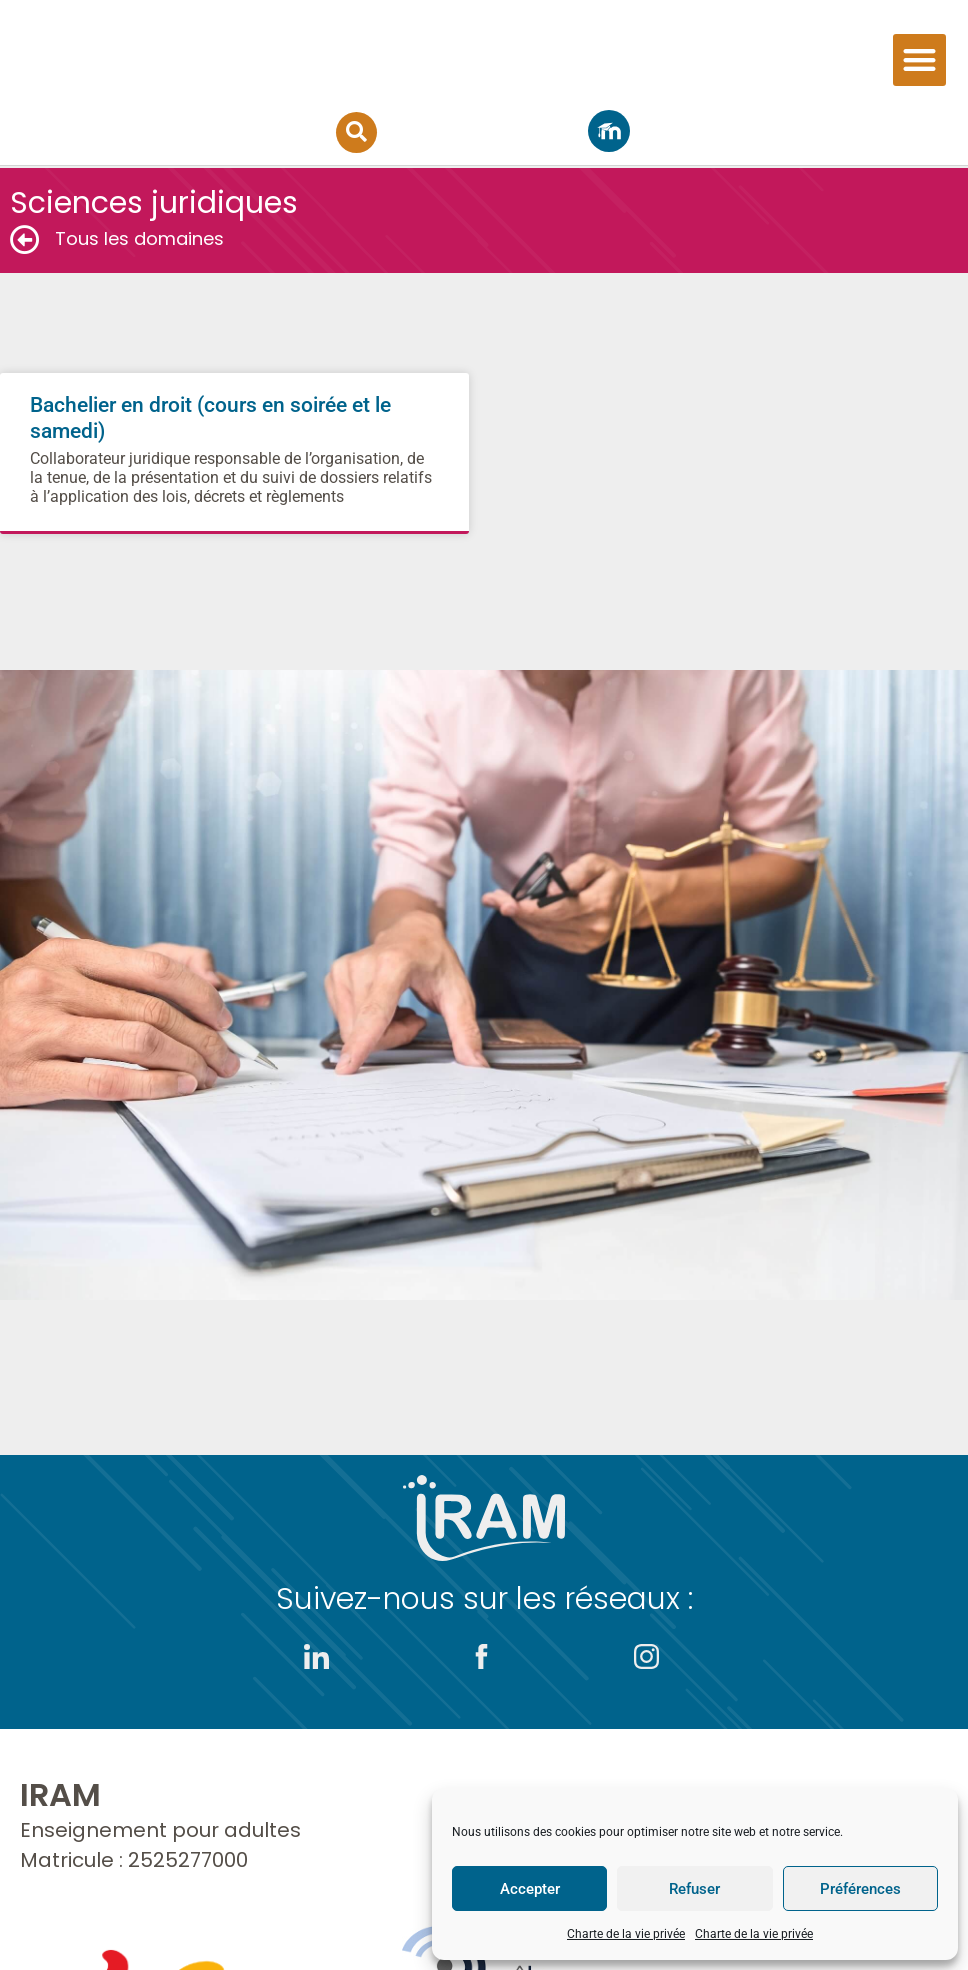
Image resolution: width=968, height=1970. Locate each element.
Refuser (694, 1889)
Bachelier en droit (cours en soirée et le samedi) (234, 449)
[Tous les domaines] (25, 240)
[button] (919, 61)
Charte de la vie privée (626, 1934)
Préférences (860, 1889)
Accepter (530, 1889)
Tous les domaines (139, 238)
